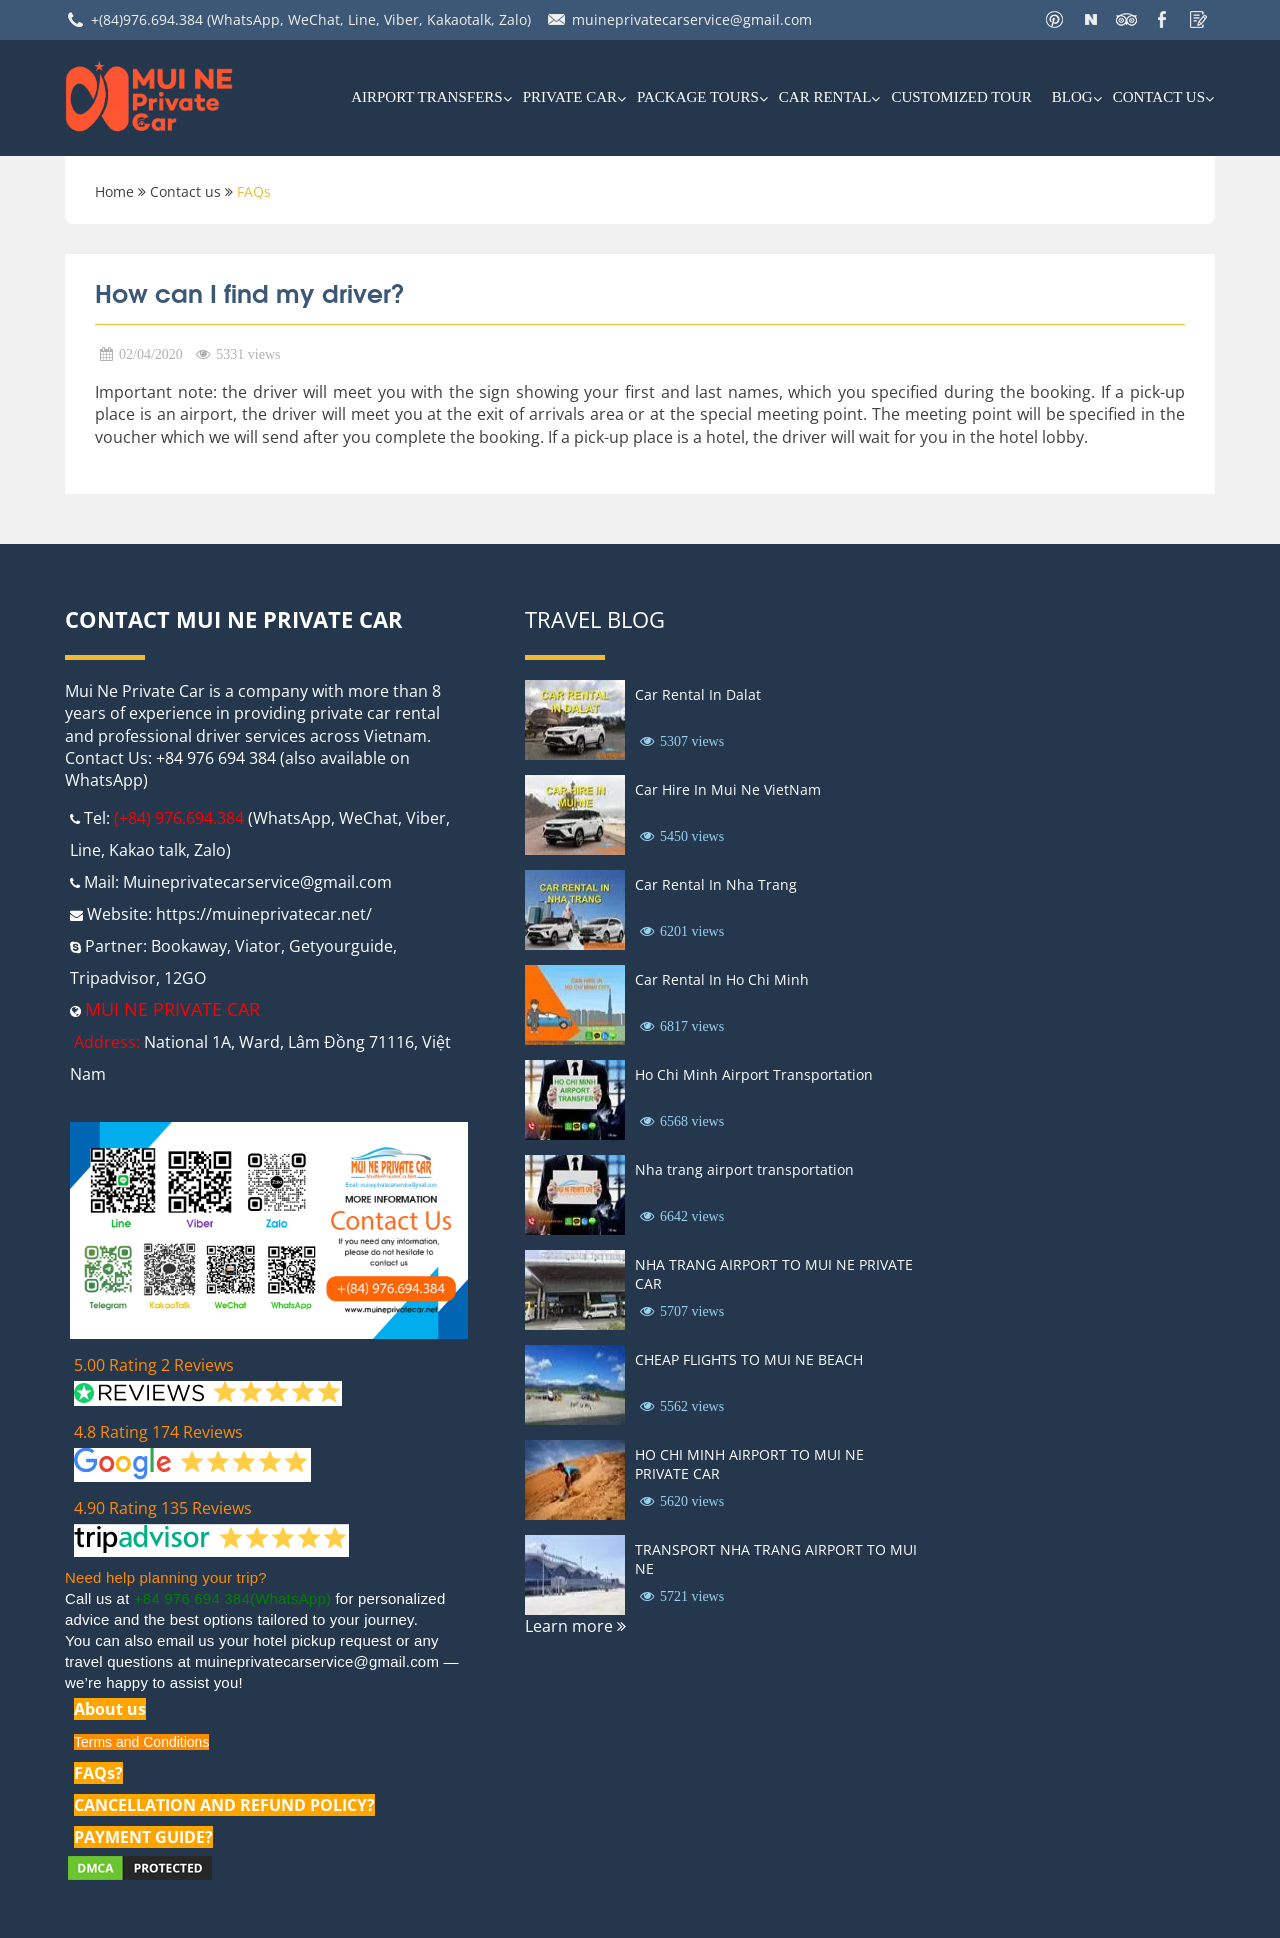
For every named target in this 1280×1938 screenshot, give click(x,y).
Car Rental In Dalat (698, 694)
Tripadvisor (113, 978)
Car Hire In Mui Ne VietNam (728, 789)
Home (114, 191)
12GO (185, 978)
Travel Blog (595, 619)
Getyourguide (341, 946)
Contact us (1159, 97)
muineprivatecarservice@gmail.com (692, 19)
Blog (1072, 97)
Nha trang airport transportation (744, 1169)
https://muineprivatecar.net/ (264, 914)
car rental (825, 97)
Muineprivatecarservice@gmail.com (257, 882)
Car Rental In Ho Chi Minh (722, 979)
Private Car (570, 97)
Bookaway (189, 946)
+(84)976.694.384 (147, 19)
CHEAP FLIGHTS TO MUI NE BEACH (749, 1359)
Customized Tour (961, 97)
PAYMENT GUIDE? (143, 1837)
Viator (258, 946)
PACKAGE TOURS (698, 97)
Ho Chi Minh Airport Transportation (754, 1074)
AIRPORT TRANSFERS (427, 97)
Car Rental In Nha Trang (716, 884)
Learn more (575, 1626)
